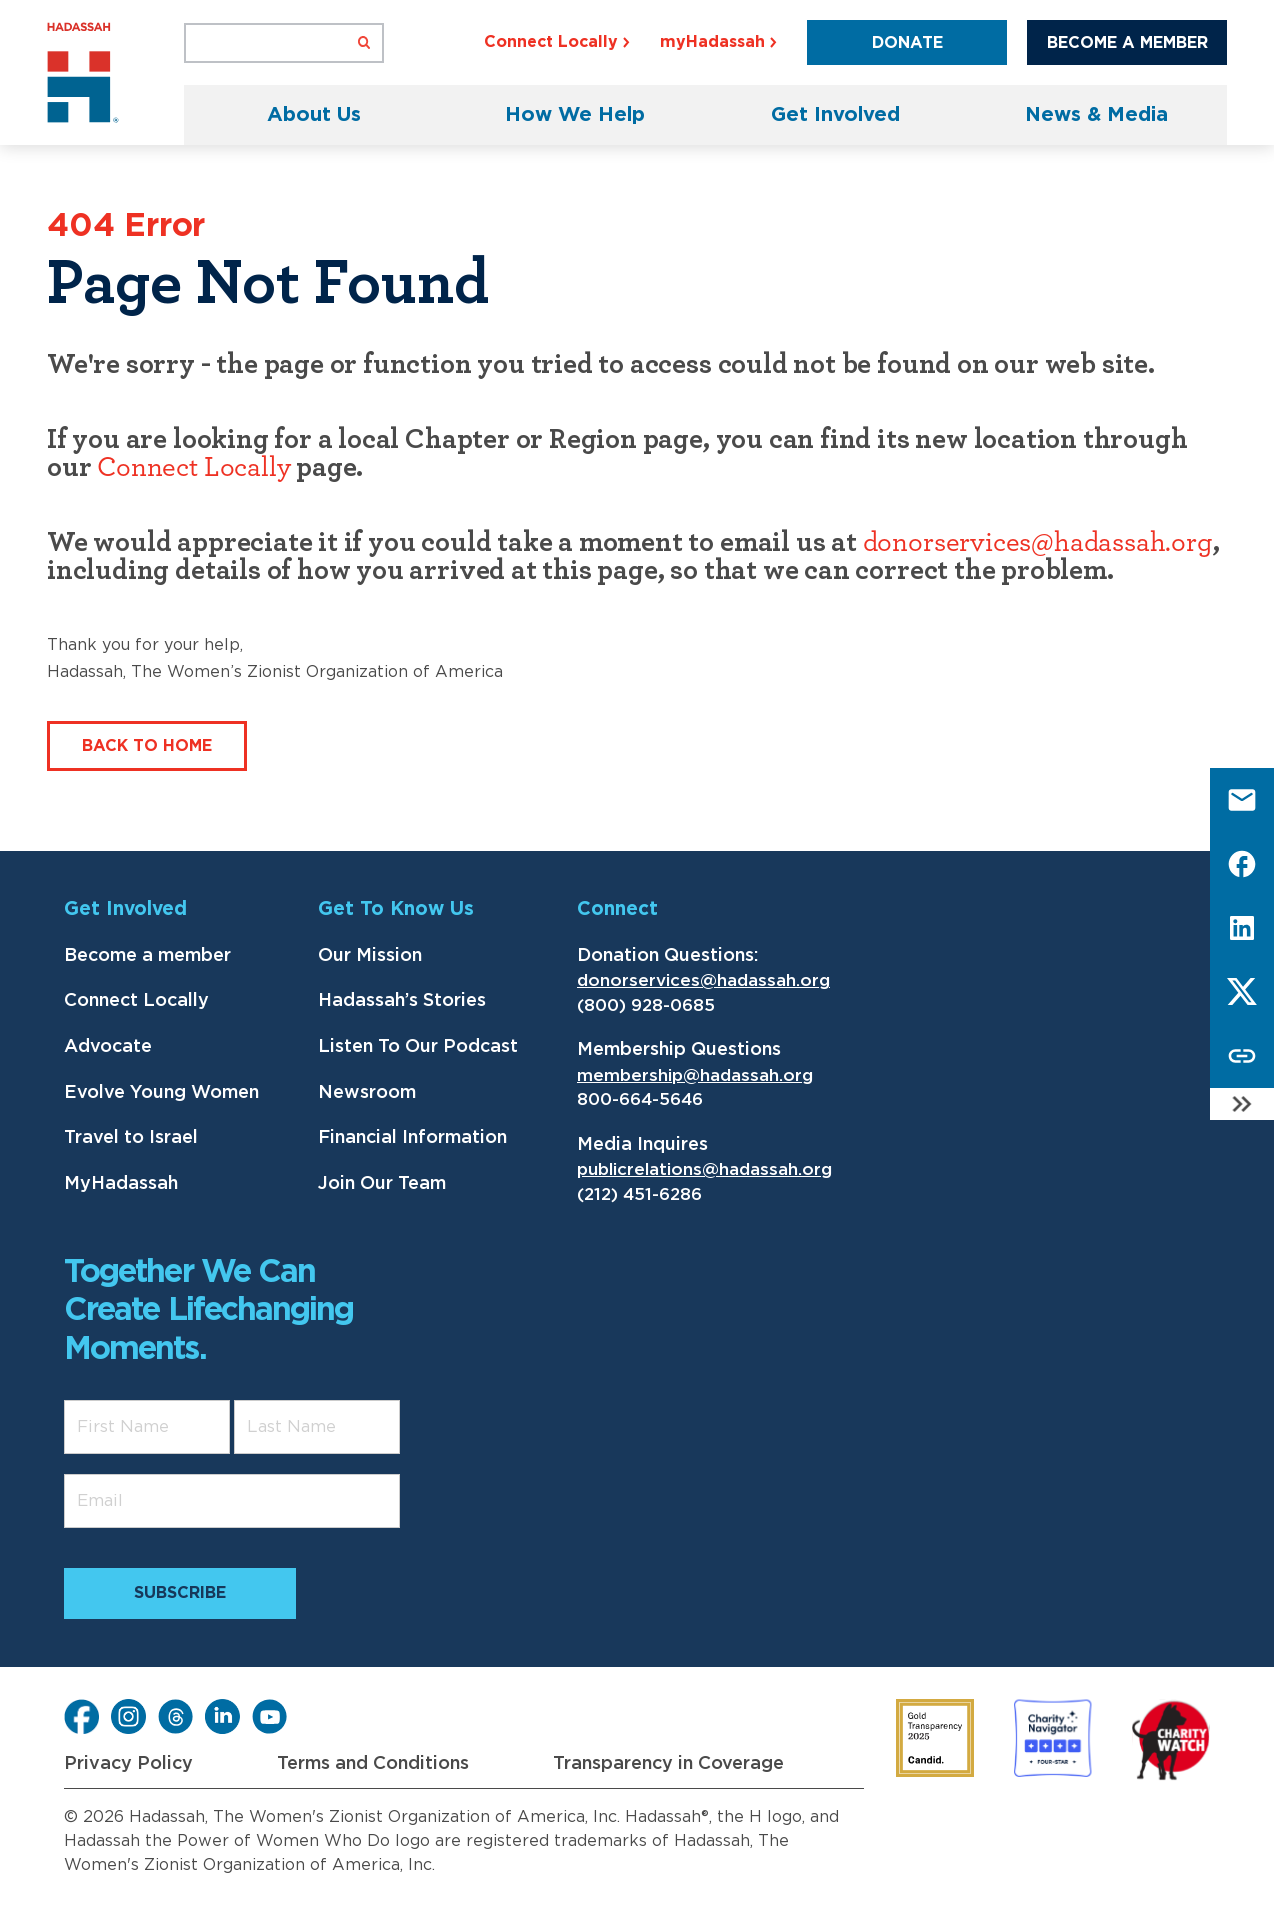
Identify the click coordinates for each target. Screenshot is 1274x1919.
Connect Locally (193, 468)
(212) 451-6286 (639, 1194)
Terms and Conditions (373, 1764)
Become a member (147, 956)
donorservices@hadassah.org (1038, 543)
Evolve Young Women (161, 1093)
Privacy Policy (128, 1764)
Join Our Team (382, 1184)
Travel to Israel (131, 1138)
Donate (907, 43)
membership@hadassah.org (695, 1075)
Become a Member (1127, 43)
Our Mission (370, 956)
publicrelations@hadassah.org (704, 1169)
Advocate (108, 1047)
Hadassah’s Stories (402, 1001)
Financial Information (412, 1138)
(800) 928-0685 (646, 1005)
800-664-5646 (640, 1099)
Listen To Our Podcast (418, 1047)
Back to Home (147, 746)
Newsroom (367, 1093)
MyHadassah (121, 1184)
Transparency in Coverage (668, 1764)
